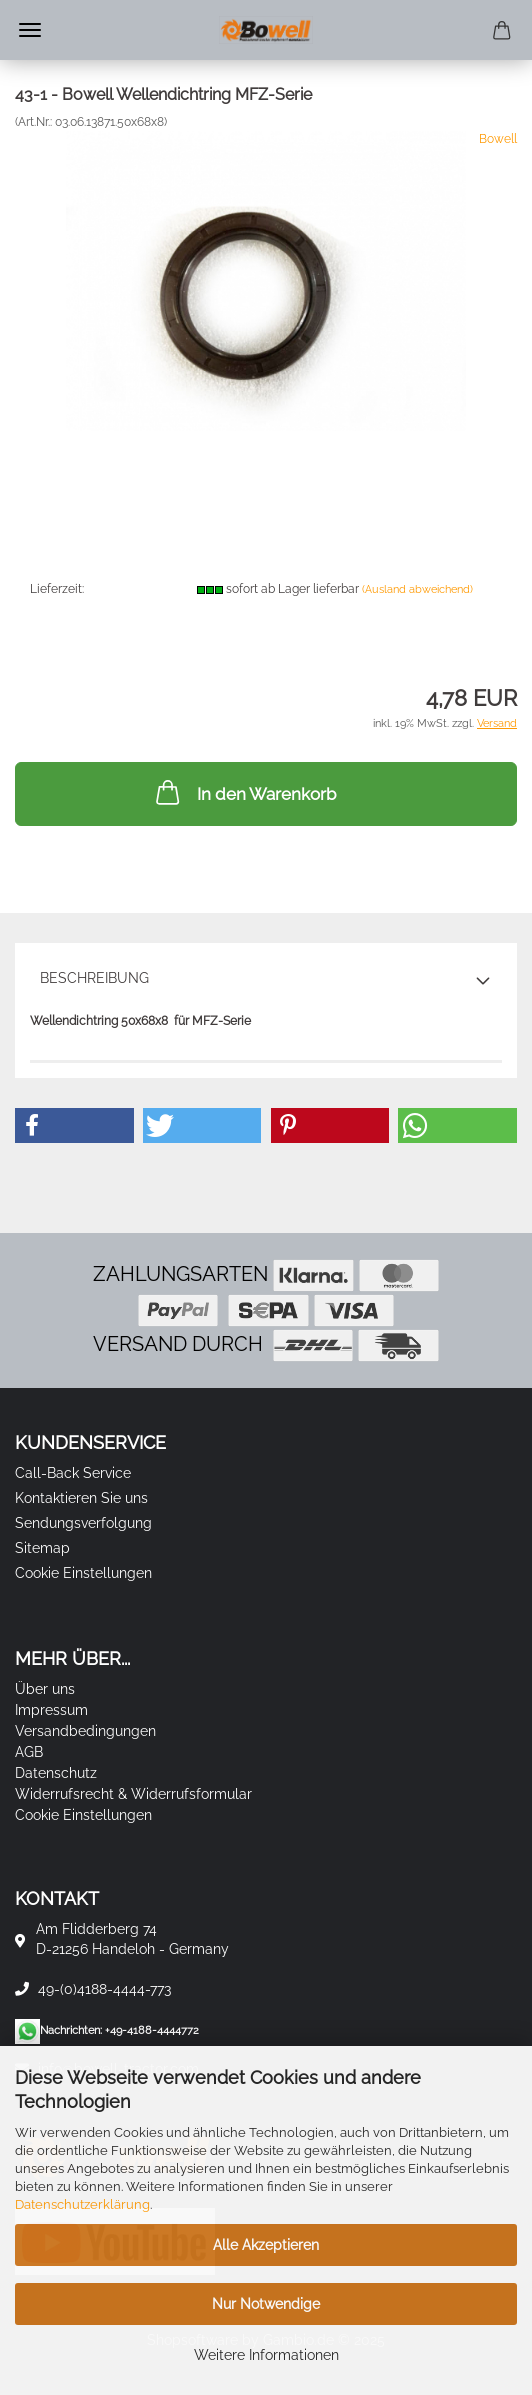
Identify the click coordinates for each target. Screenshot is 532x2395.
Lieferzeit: (57, 589)
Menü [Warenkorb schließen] (30, 30)
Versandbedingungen (85, 1731)
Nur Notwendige (266, 2304)
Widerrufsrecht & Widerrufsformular (133, 1794)
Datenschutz (56, 1773)
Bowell (498, 139)
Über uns (45, 1689)
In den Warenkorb (244, 792)
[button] (74, 1125)
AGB (29, 1752)
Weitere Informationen (266, 2355)
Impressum (51, 1710)
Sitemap (42, 1548)
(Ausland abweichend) (417, 589)
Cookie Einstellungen (83, 1573)
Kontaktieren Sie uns (81, 1498)
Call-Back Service (73, 1473)
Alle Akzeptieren (266, 2245)
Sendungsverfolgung (83, 1523)
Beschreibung (94, 978)
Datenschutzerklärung (82, 2204)
